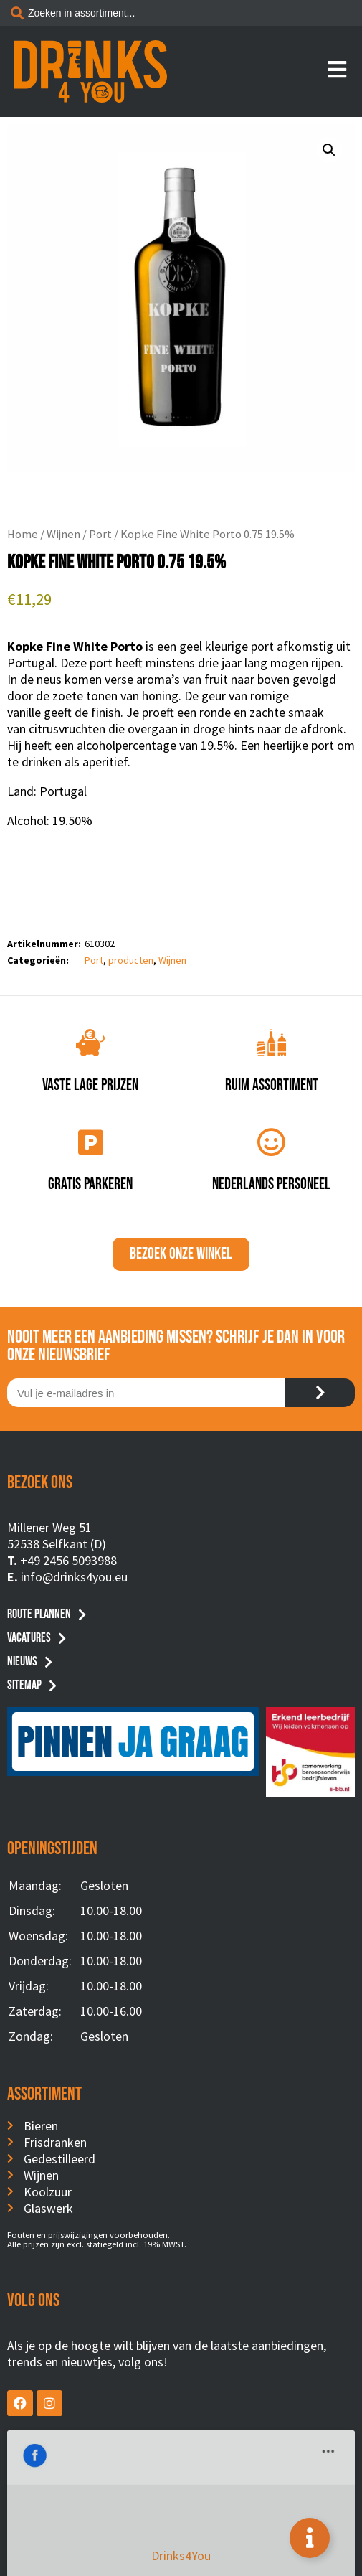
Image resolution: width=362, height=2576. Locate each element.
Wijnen (63, 534)
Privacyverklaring (181, 2542)
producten (130, 960)
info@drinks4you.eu (74, 1577)
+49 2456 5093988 (68, 1560)
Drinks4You (65, 2451)
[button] (329, 150)
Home (22, 534)
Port (100, 534)
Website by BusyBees (181, 2559)
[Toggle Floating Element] (310, 2538)
